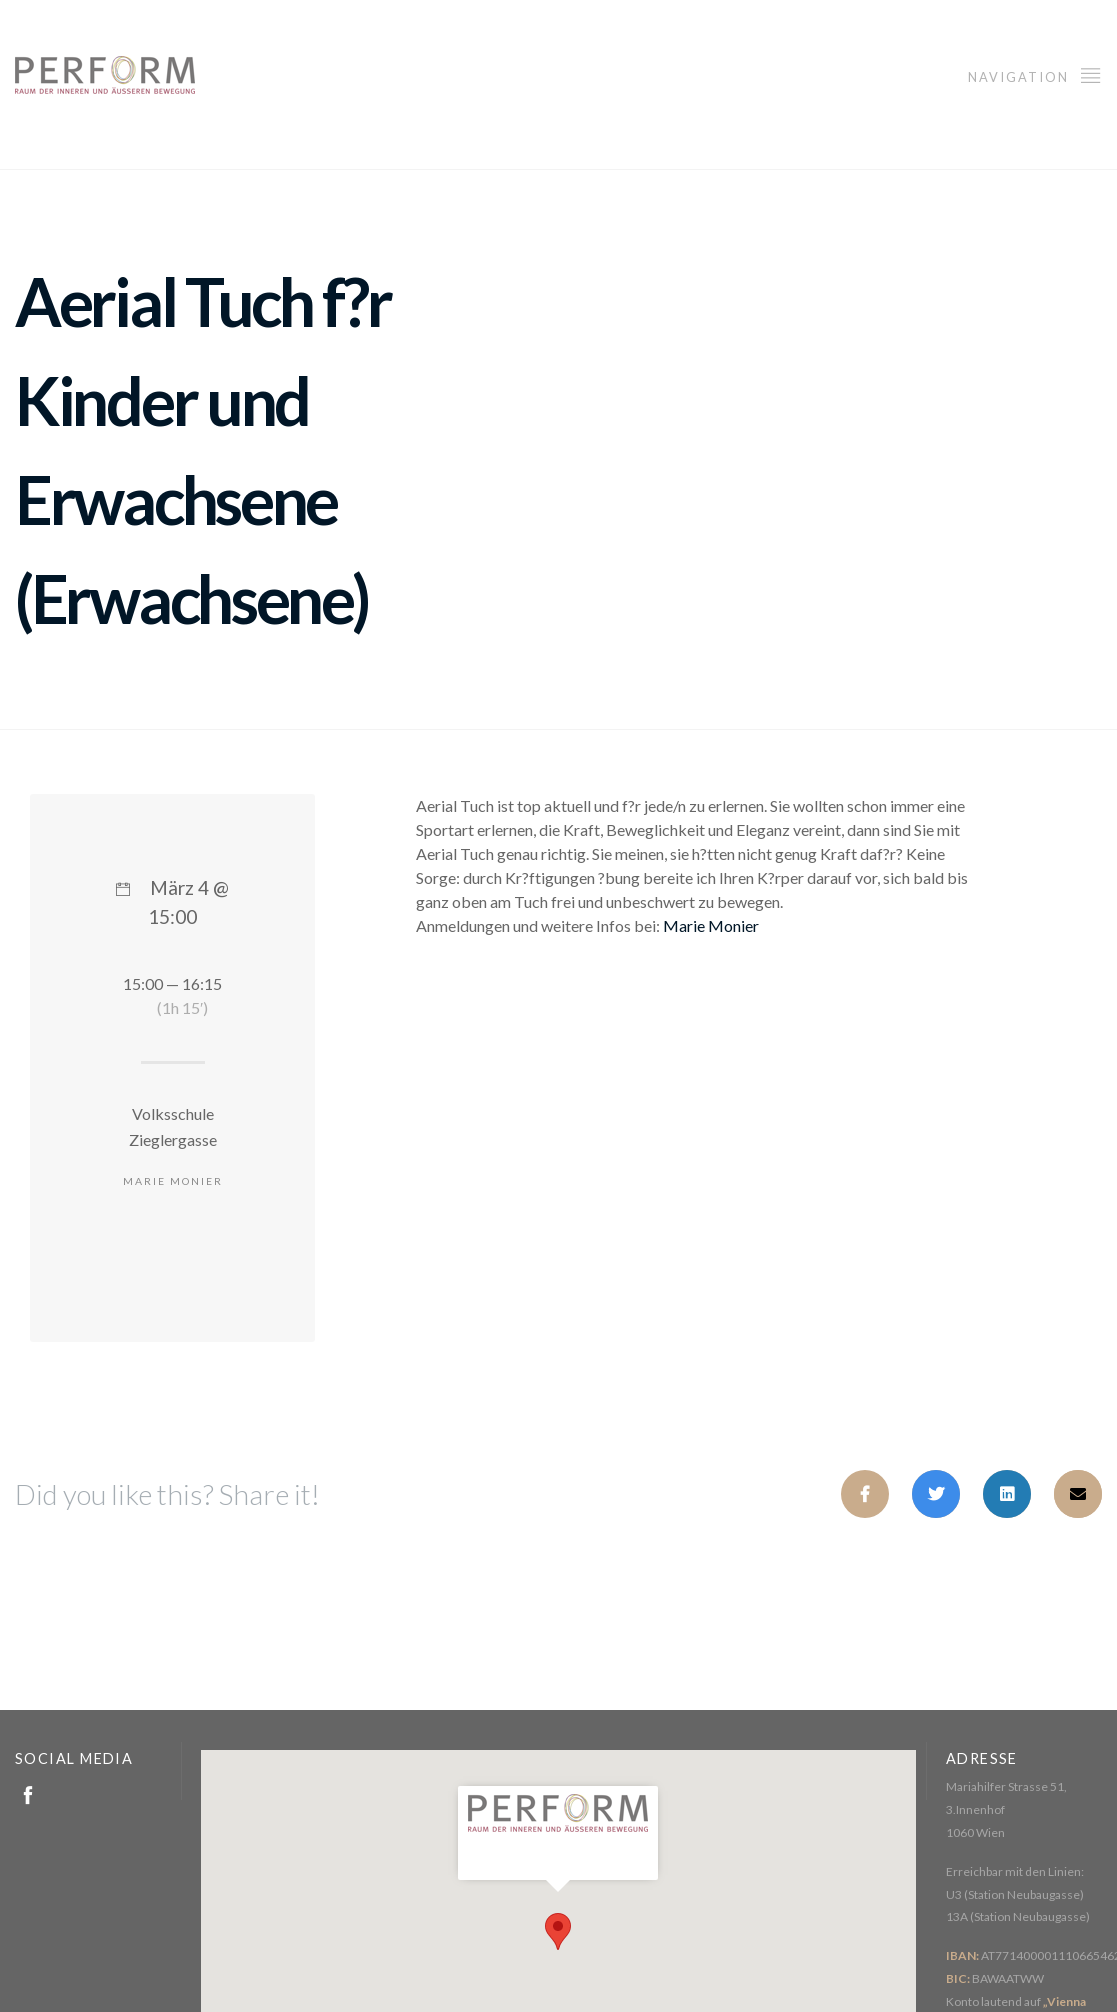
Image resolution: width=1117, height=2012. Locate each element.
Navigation (1035, 74)
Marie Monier (711, 925)
